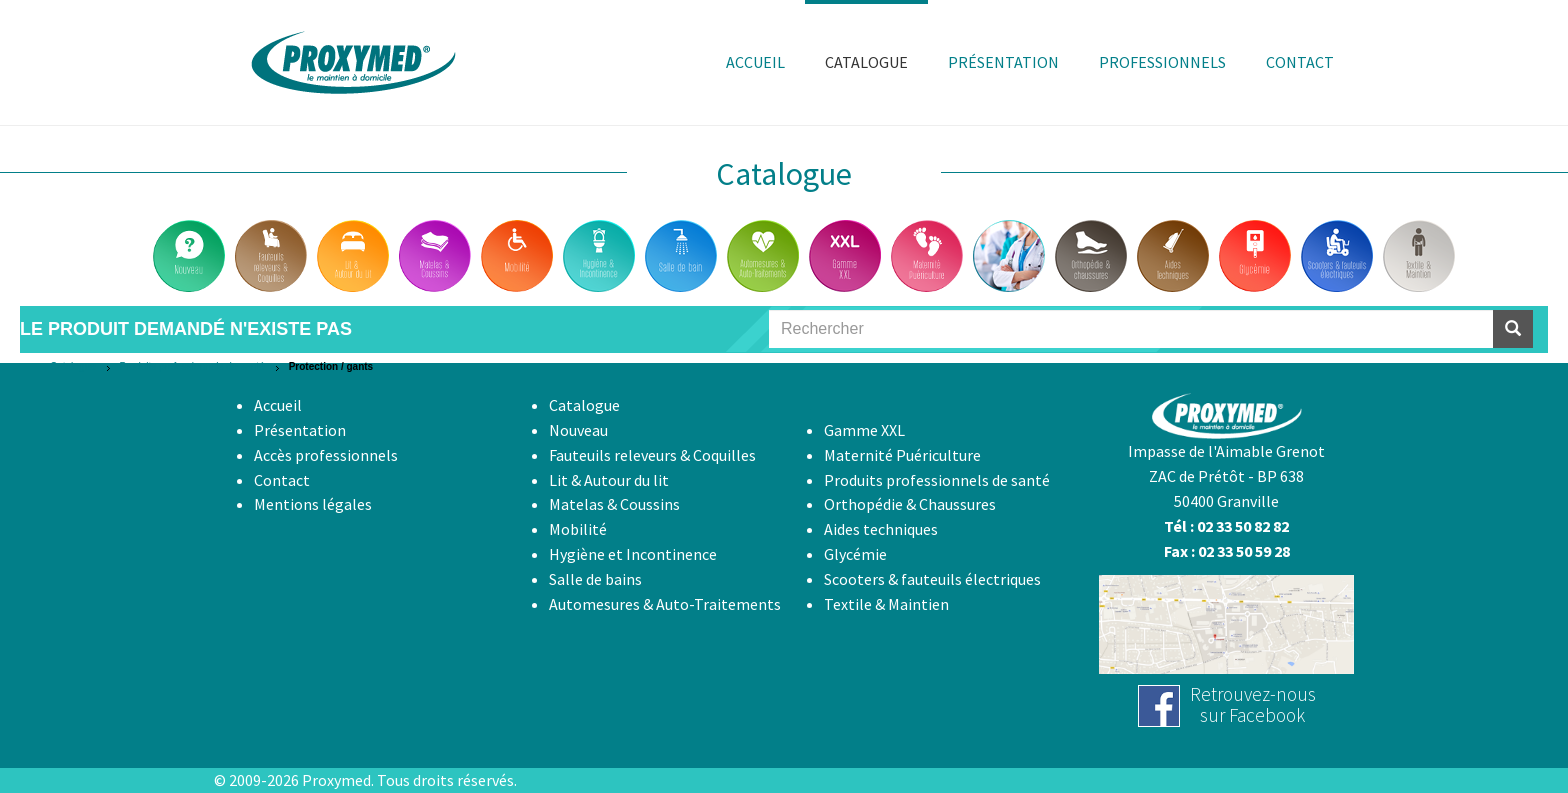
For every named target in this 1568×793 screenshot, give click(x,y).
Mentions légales (313, 504)
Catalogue (73, 366)
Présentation (300, 430)
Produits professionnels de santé (192, 366)
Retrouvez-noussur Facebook (1253, 704)
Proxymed (336, 780)
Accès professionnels (326, 455)
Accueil (278, 405)
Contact (282, 480)
